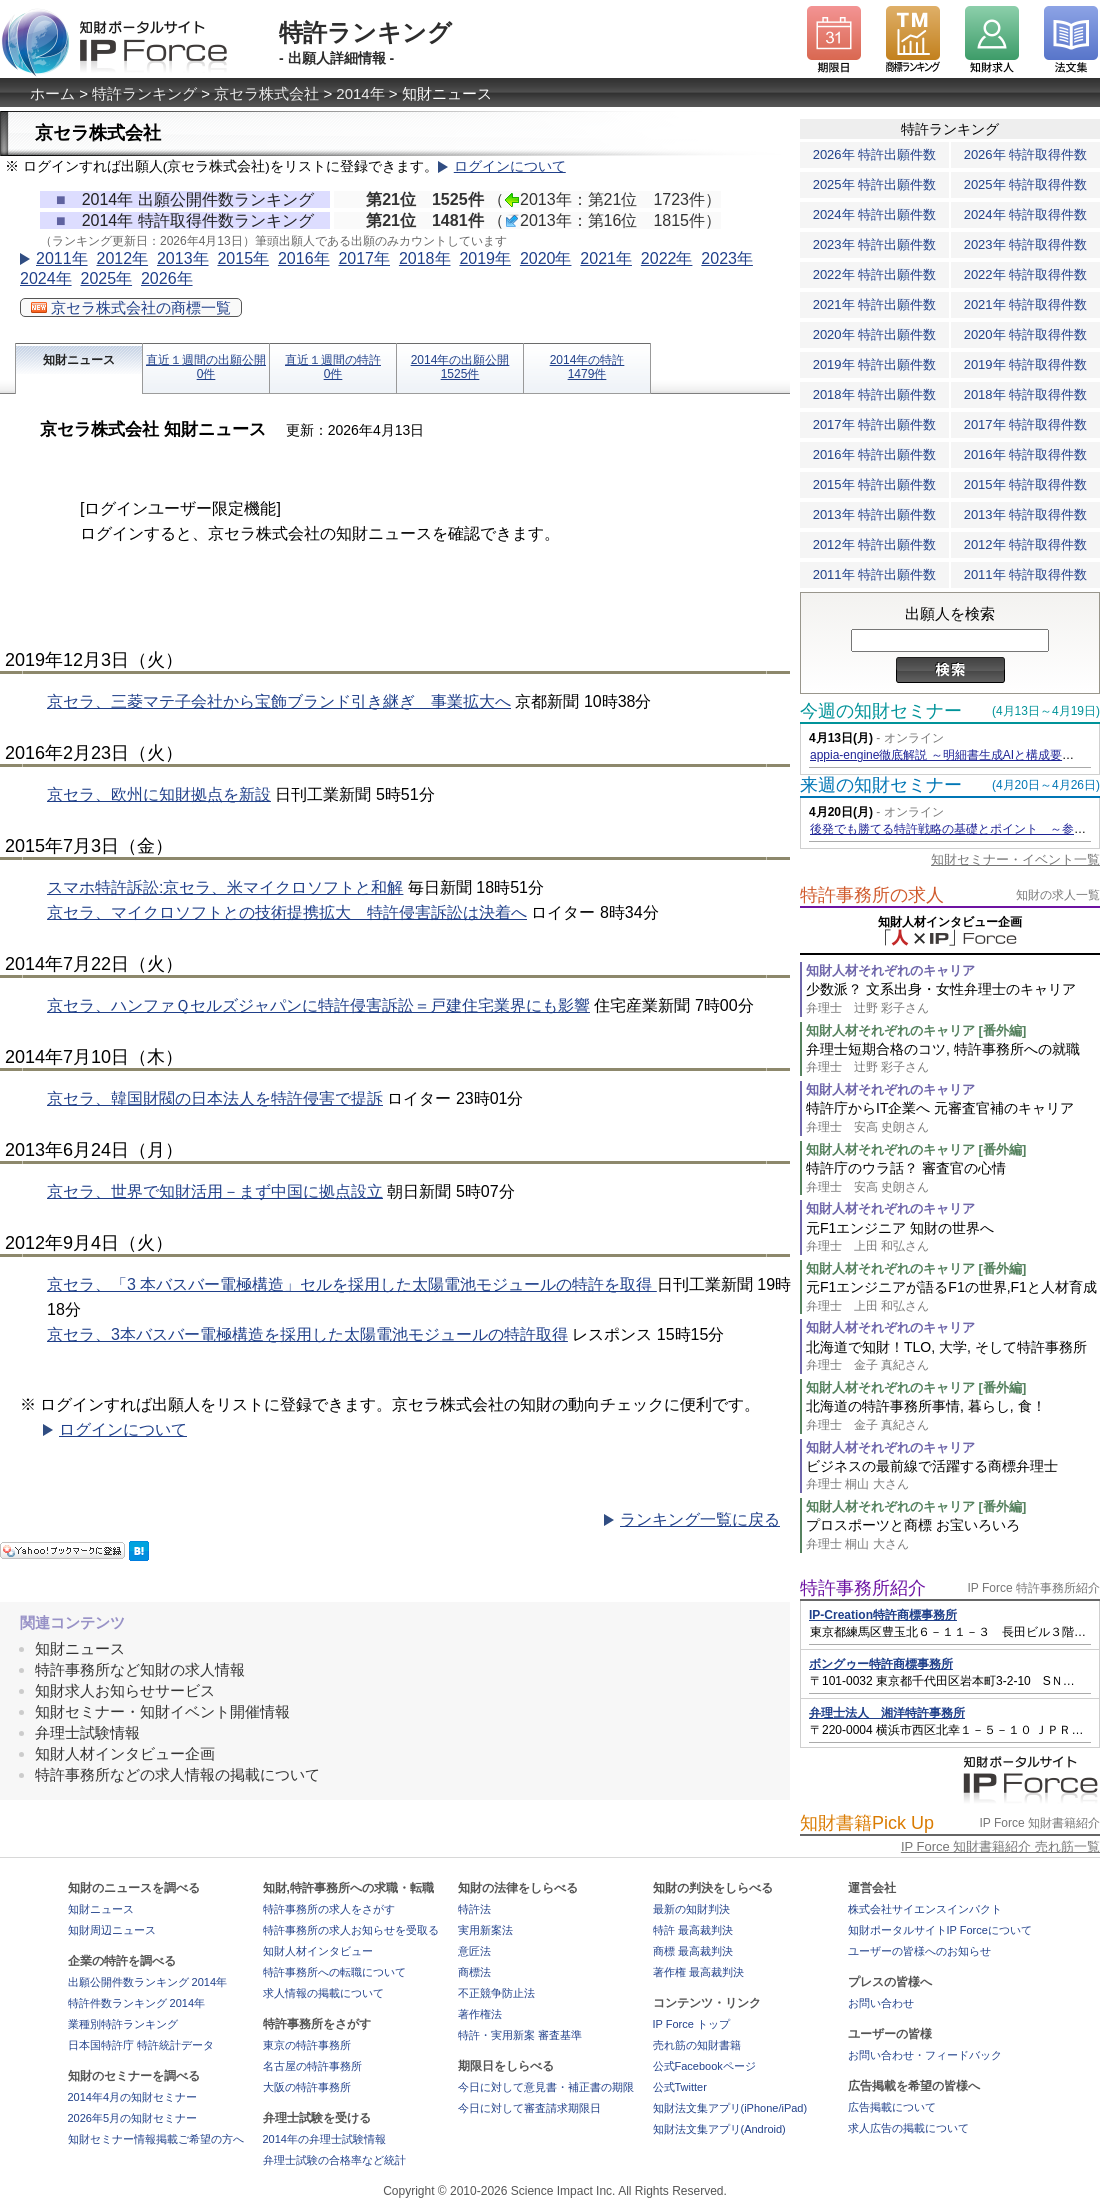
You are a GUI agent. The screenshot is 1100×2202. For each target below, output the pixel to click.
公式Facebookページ (704, 2066)
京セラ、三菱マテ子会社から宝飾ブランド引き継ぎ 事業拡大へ (279, 701)
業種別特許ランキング (123, 2024)
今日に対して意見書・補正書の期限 (546, 2087)
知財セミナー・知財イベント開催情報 (162, 1711)
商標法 (474, 1972)
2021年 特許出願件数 (875, 304)
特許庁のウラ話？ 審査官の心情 (953, 1177)
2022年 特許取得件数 (1026, 274)
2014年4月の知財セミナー (133, 2097)
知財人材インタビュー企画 (125, 1753)
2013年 (183, 258)
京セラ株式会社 (266, 93)
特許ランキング (144, 93)
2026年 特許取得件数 (1026, 154)
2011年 (62, 258)
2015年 (243, 258)
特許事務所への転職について (334, 1972)
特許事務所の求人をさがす (329, 1909)
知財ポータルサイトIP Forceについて (940, 1930)
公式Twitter (680, 2087)
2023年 (727, 258)
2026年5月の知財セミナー (133, 2118)
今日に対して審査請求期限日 (529, 2108)
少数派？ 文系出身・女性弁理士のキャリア (953, 998)
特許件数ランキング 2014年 (137, 2003)
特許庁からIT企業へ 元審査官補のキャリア (953, 1117)
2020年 (546, 258)
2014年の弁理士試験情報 (324, 2139)
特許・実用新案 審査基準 (520, 2035)
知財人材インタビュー (318, 1951)
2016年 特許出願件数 (875, 454)
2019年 (485, 258)
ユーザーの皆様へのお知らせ (919, 1951)
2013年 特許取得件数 (1026, 514)
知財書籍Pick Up (867, 1823)
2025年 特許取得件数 (1026, 184)
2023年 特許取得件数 (1026, 244)
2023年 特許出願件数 (875, 244)
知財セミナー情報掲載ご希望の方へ (156, 2139)
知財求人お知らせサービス (125, 1690)
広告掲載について (892, 2107)
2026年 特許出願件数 (875, 154)
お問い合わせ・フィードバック (925, 2055)
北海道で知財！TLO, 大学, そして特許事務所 (953, 1356)
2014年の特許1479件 (587, 367)
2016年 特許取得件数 (1026, 454)
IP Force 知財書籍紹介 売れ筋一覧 (1000, 1846)
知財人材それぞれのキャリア (890, 970)
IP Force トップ (691, 2024)
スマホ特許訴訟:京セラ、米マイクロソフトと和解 (225, 887)
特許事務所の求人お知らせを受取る (351, 1930)
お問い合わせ (881, 2003)
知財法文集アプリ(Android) (719, 2129)
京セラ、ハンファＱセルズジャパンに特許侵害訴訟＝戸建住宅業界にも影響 (318, 1005)
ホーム (52, 93)
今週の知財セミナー (881, 711)
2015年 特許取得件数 (1026, 484)
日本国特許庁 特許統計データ (141, 2045)
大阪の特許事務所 (307, 2087)
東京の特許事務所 (307, 2045)
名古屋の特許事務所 (312, 2066)
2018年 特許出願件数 (875, 394)
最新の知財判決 (691, 1909)
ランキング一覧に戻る (700, 1519)
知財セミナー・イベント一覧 (1015, 859)
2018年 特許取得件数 (1026, 394)
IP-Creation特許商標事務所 (883, 1615)
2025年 (106, 278)
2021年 (606, 258)
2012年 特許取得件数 (1026, 544)
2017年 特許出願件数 (875, 424)
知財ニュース (79, 360)
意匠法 (474, 1951)
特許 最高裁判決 (693, 1930)
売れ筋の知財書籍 (697, 2045)
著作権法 (480, 2014)
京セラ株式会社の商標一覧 (131, 307)
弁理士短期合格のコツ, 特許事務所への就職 (953, 1058)
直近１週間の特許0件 (333, 367)
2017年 (364, 258)
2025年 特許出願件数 (875, 184)
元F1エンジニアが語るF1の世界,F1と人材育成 (953, 1296)
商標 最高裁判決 (693, 1951)
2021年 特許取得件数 (1026, 304)
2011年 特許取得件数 (1026, 574)
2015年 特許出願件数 (875, 484)
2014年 (360, 93)
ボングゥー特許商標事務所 (881, 1664)
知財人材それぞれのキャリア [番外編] (916, 1030)
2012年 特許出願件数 (875, 544)
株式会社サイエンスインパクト (925, 1909)
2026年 (167, 278)
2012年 (122, 258)
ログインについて (510, 166)
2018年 (425, 258)
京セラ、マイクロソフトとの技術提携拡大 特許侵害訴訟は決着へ (287, 912)
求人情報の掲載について (323, 1993)
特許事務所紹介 (863, 1588)
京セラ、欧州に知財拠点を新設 (159, 794)
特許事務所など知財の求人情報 (140, 1669)
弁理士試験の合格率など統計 (334, 2160)
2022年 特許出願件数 (875, 274)
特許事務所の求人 (872, 895)
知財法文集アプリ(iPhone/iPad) (730, 2108)
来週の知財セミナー (881, 785)
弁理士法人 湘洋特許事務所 (887, 1713)
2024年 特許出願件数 (875, 214)
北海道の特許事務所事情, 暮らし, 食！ (953, 1415)
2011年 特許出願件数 (875, 574)
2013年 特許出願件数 (875, 514)
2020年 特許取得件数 (1026, 334)
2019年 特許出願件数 (875, 364)
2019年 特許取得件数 (1026, 364)
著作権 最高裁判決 (698, 1972)
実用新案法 (485, 1930)
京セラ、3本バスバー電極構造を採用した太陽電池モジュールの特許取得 (307, 1334)
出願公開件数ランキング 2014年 (148, 1982)
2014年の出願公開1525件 (460, 367)
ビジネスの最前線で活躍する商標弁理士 (953, 1475)
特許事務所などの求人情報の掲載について (177, 1774)
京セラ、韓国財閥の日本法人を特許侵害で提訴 (215, 1098)
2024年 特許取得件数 (1026, 214)
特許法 (474, 1909)
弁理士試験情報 (87, 1732)
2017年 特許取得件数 (1026, 424)
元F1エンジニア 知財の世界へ (953, 1237)
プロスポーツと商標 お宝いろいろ (953, 1534)
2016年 (304, 258)
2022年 (667, 258)
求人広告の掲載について (908, 2128)
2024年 (46, 278)
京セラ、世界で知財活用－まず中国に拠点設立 (215, 1191)
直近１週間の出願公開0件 (206, 367)
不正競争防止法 (496, 1993)
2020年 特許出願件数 (875, 334)
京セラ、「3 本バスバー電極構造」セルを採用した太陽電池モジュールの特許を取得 (352, 1284)
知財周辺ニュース (112, 1930)
